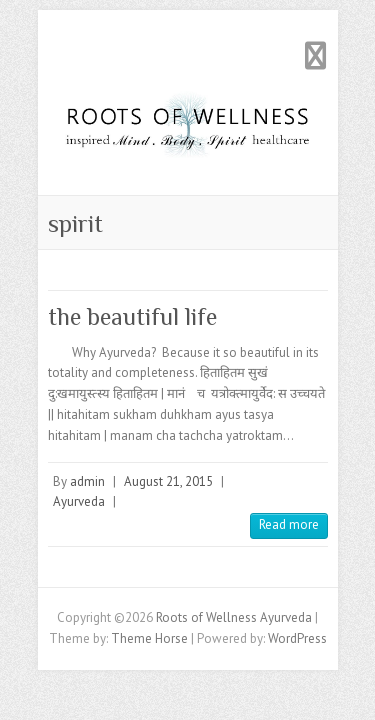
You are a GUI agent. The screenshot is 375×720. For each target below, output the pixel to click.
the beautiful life (132, 316)
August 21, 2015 (168, 481)
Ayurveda (79, 501)
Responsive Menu (316, 55)
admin (87, 481)
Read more (289, 524)
